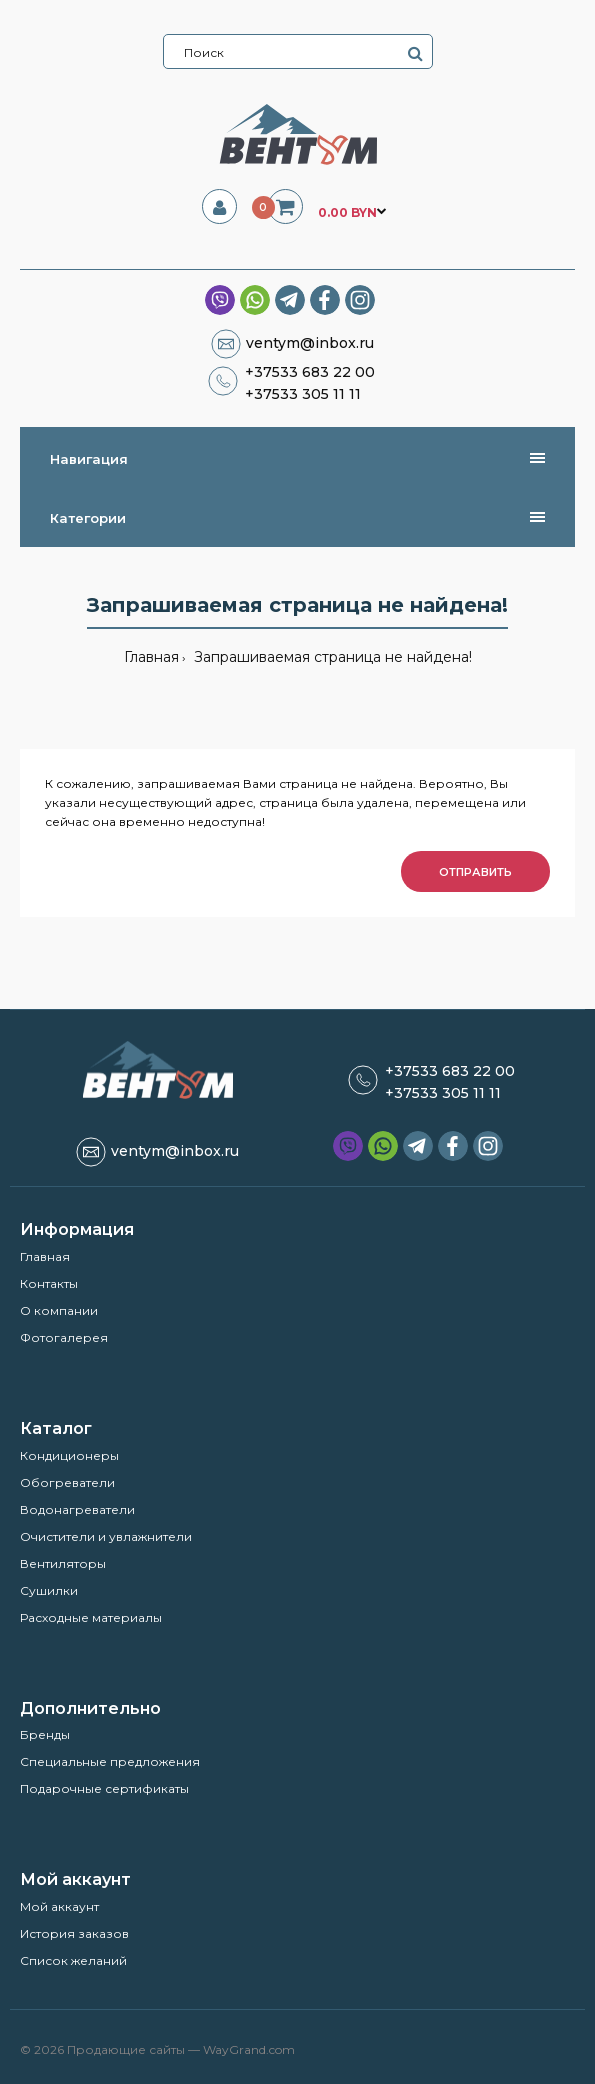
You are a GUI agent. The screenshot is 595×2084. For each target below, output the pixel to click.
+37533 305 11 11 (303, 394)
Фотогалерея (64, 1337)
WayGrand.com (249, 2049)
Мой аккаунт (59, 1906)
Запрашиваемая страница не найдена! (331, 657)
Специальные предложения (110, 1761)
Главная (151, 657)
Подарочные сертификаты (104, 1788)
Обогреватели (67, 1482)
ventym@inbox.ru (310, 343)
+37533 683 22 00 (310, 372)
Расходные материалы (91, 1617)
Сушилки (49, 1590)
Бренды (45, 1734)
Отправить (475, 872)
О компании (59, 1310)
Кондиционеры (69, 1455)
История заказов (74, 1933)
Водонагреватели (77, 1509)
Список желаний (73, 1960)
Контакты (49, 1283)
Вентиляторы (63, 1563)
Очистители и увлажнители (106, 1536)
